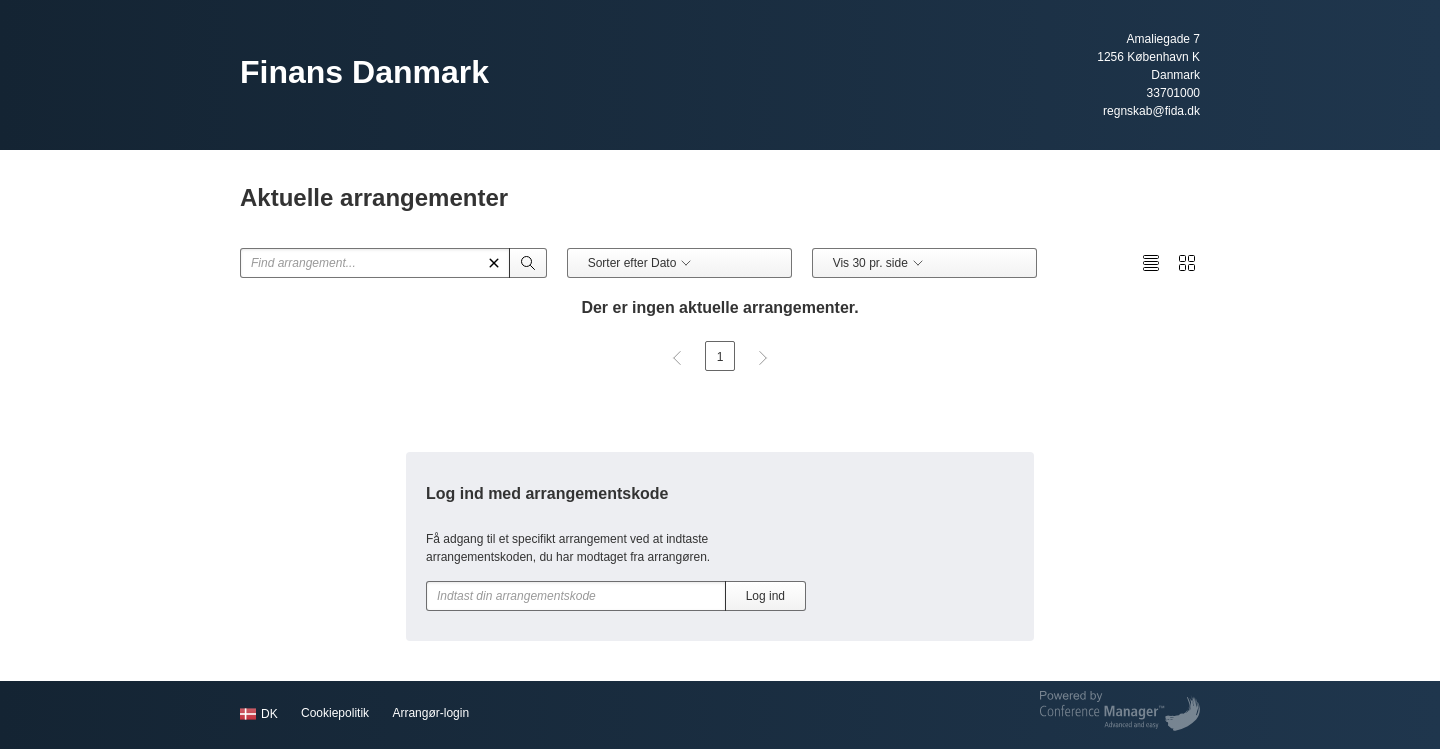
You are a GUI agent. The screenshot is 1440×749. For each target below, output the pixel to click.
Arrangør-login (430, 713)
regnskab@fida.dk (1151, 111)
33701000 (1173, 93)
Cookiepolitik (335, 713)
